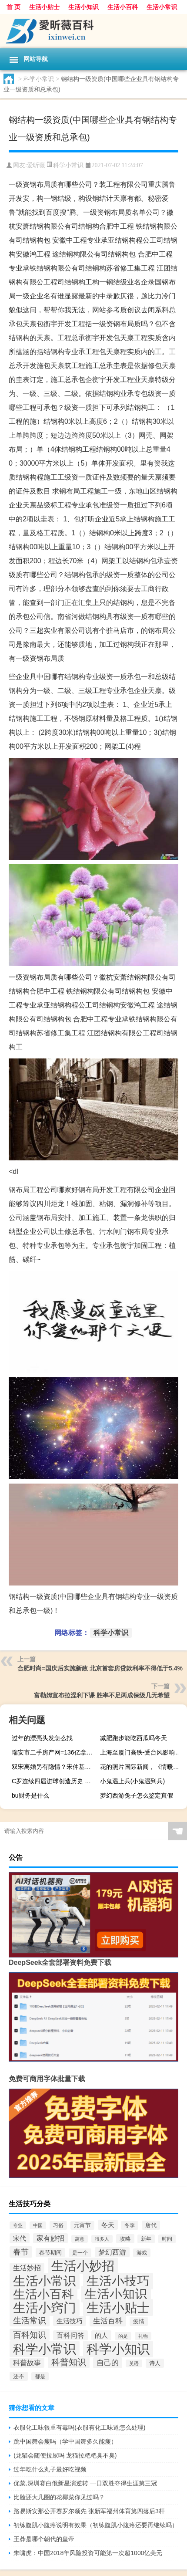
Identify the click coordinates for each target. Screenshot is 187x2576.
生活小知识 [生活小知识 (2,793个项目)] (115, 2294)
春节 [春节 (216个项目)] (21, 2252)
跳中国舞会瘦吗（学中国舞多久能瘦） (65, 2441)
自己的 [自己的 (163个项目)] (108, 2363)
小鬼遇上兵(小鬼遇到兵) (132, 1781)
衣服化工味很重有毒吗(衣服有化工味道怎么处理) (79, 2427)
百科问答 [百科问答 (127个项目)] (70, 2335)
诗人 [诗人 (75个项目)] (154, 2363)
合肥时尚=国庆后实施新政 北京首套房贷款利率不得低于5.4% (100, 1668)
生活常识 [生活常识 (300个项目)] (29, 2320)
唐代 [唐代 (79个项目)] (151, 2225)
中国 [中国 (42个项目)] (38, 2225)
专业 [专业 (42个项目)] (18, 2225)
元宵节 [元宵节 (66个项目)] (82, 2225)
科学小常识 (38, 78)
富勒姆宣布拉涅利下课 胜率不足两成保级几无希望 (102, 1695)
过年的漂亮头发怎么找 (42, 1737)
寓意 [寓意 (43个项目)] (79, 2238)
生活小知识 (83, 6)
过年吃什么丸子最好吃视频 (50, 2469)
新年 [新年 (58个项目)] (146, 2239)
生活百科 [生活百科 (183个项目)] (108, 2321)
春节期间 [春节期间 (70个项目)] (50, 2252)
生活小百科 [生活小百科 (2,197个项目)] (43, 2294)
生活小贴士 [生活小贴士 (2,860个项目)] (118, 2307)
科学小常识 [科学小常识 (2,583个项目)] (44, 2349)
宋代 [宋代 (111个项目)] (19, 2238)
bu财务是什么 (30, 1795)
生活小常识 (162, 6)
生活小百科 (122, 6)
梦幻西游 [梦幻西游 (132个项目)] (112, 2252)
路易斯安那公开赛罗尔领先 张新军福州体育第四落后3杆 (89, 2511)
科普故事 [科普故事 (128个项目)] (27, 2362)
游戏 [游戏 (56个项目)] (142, 2253)
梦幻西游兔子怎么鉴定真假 (136, 1795)
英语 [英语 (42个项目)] (134, 2363)
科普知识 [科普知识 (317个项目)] (68, 2362)
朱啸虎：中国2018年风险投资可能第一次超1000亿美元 (87, 2552)
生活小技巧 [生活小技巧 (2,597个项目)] (118, 2281)
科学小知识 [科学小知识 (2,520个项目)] (118, 2349)
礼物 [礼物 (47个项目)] (143, 2336)
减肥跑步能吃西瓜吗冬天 (133, 1737)
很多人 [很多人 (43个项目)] (102, 2238)
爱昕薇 (36, 165)
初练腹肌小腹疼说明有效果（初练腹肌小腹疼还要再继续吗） (95, 2525)
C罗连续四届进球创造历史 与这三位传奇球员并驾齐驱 (54, 1781)
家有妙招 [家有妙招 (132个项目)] (50, 2238)
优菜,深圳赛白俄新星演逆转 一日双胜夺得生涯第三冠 (85, 2483)
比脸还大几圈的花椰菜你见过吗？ (59, 2497)
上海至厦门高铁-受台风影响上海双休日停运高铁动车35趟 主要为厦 (142, 1752)
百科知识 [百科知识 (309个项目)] (29, 2334)
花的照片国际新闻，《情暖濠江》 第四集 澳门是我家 (142, 1766)
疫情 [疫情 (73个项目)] (138, 2321)
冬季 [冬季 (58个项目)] (129, 2225)
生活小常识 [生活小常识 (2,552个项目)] (44, 2281)
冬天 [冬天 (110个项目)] (107, 2224)
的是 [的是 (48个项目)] (123, 2336)
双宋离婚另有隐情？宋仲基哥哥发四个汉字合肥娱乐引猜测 (54, 1766)
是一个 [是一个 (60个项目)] (80, 2253)
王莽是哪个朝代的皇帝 (43, 2538)
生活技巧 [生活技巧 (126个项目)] (70, 2321)
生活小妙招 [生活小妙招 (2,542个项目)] (82, 2266)
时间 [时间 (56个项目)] (167, 2239)
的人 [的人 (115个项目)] (101, 2335)
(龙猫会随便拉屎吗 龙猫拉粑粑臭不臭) (65, 2455)
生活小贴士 (44, 6)
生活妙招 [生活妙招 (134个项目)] (27, 2268)
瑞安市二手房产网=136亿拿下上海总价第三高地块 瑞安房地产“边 (54, 1752)
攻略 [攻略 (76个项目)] (125, 2238)
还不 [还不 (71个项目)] (18, 2376)
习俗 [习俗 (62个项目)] (58, 2225)
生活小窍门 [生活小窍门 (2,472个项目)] (44, 2308)
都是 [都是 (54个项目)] (40, 2376)
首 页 (13, 6)
